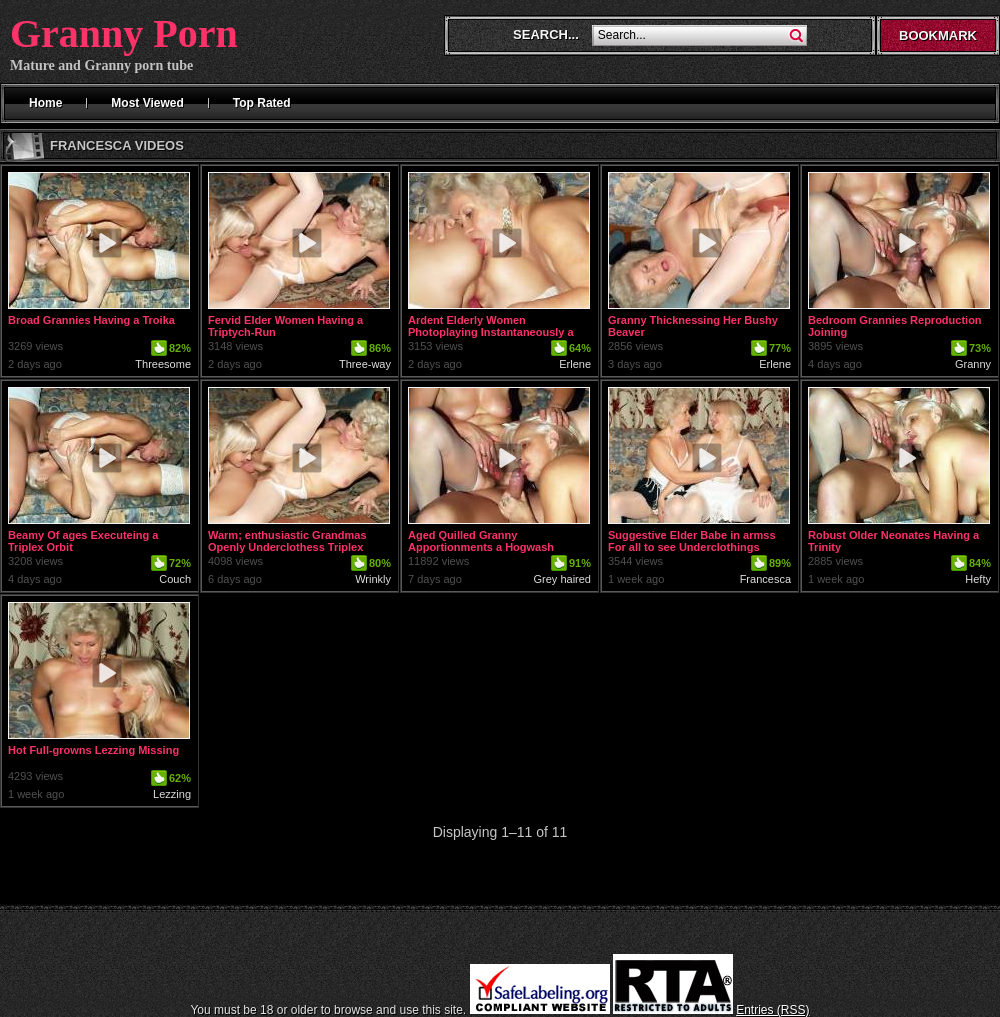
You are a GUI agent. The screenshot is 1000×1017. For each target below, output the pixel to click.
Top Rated (262, 103)
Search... (546, 34)
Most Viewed (147, 103)
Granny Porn (124, 33)
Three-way (365, 364)
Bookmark (938, 35)
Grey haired (562, 579)
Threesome (163, 364)
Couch (175, 579)
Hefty (978, 579)
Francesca (765, 579)
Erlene (575, 364)
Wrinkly (373, 579)
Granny (973, 364)
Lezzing (172, 794)
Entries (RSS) (772, 1010)
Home (45, 103)
